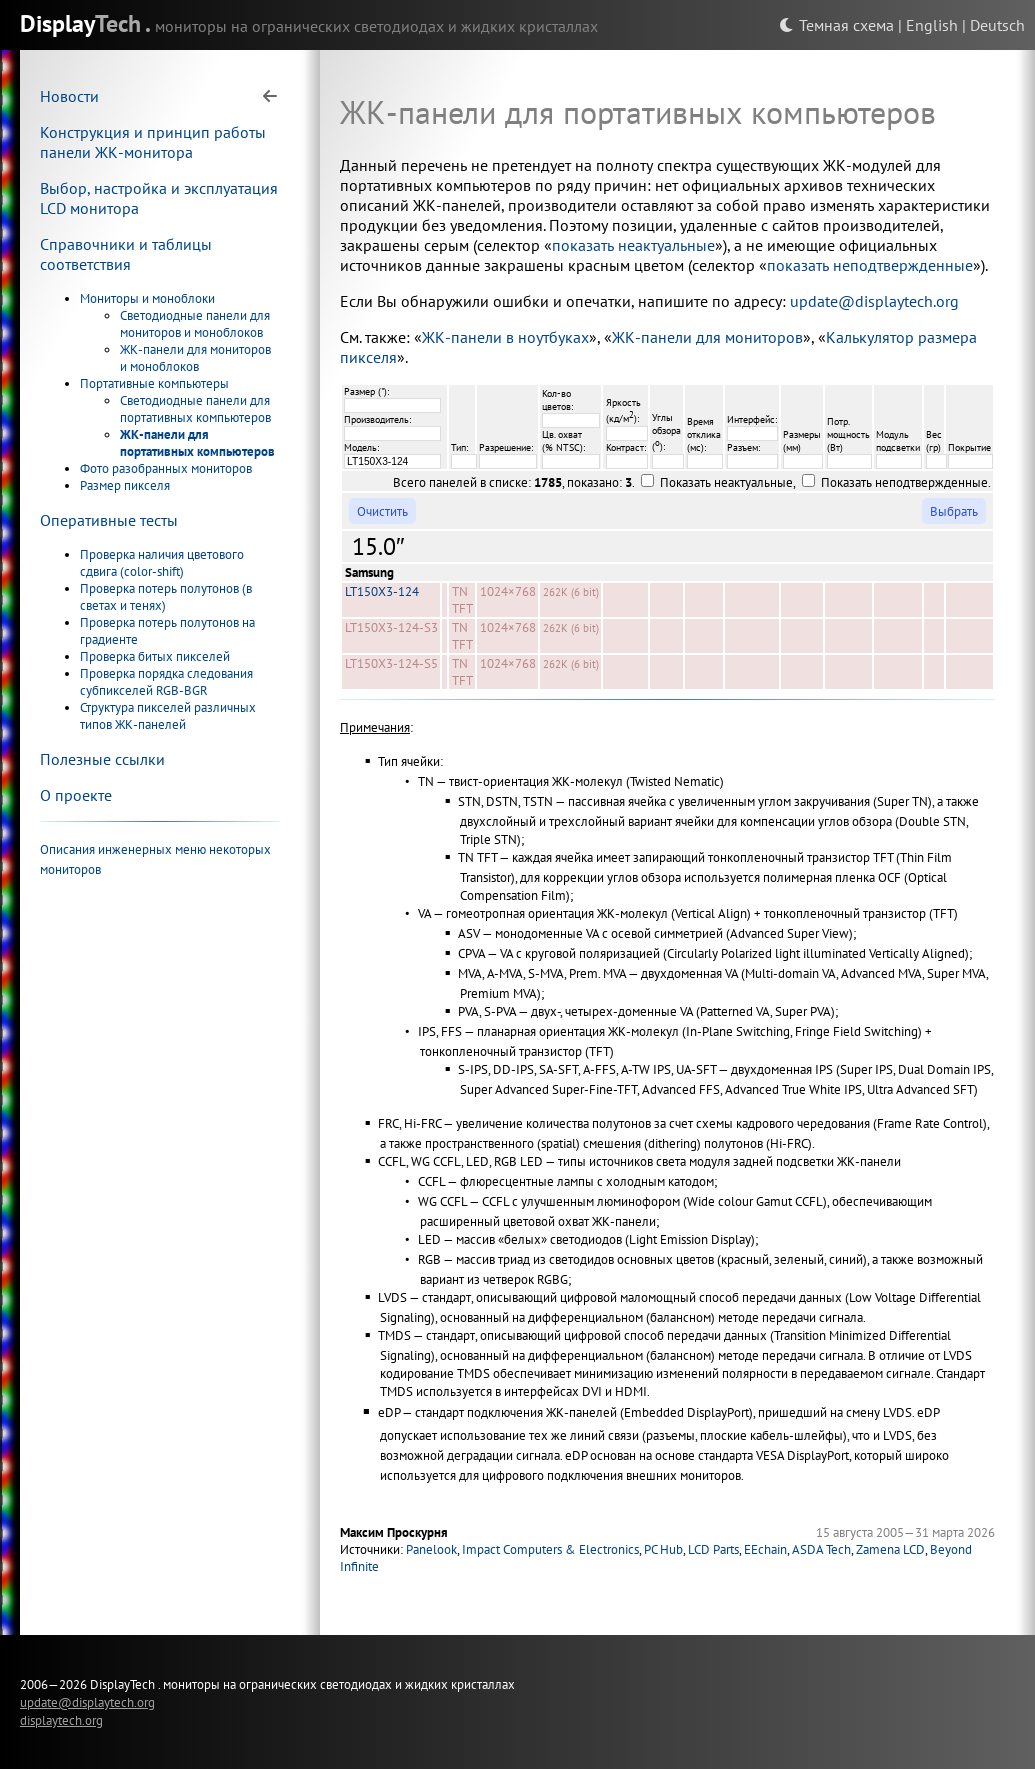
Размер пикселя (125, 485)
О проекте (76, 795)
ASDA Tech (821, 1549)
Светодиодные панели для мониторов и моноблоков (195, 324)
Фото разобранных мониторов (166, 468)
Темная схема (836, 25)
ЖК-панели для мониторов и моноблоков (195, 358)
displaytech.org (61, 1720)
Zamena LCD (890, 1549)
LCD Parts (713, 1549)
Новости (69, 96)
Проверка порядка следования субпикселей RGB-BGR (166, 682)
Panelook (431, 1549)
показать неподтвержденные (870, 265)
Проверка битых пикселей (155, 656)
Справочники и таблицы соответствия (126, 254)
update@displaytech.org (874, 301)
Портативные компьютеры (154, 383)
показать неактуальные (633, 245)
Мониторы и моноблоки (147, 298)
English (932, 25)
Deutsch (997, 25)
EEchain (765, 1549)
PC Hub (663, 1549)
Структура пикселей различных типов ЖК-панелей (168, 716)
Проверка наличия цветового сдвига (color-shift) (162, 563)
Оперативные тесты (109, 520)
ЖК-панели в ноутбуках (505, 337)
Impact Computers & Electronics (550, 1549)
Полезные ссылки (102, 759)
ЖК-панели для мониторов (707, 337)
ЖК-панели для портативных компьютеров (197, 443)
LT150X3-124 (382, 591)
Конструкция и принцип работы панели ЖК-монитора (153, 142)
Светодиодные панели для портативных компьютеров (195, 409)
